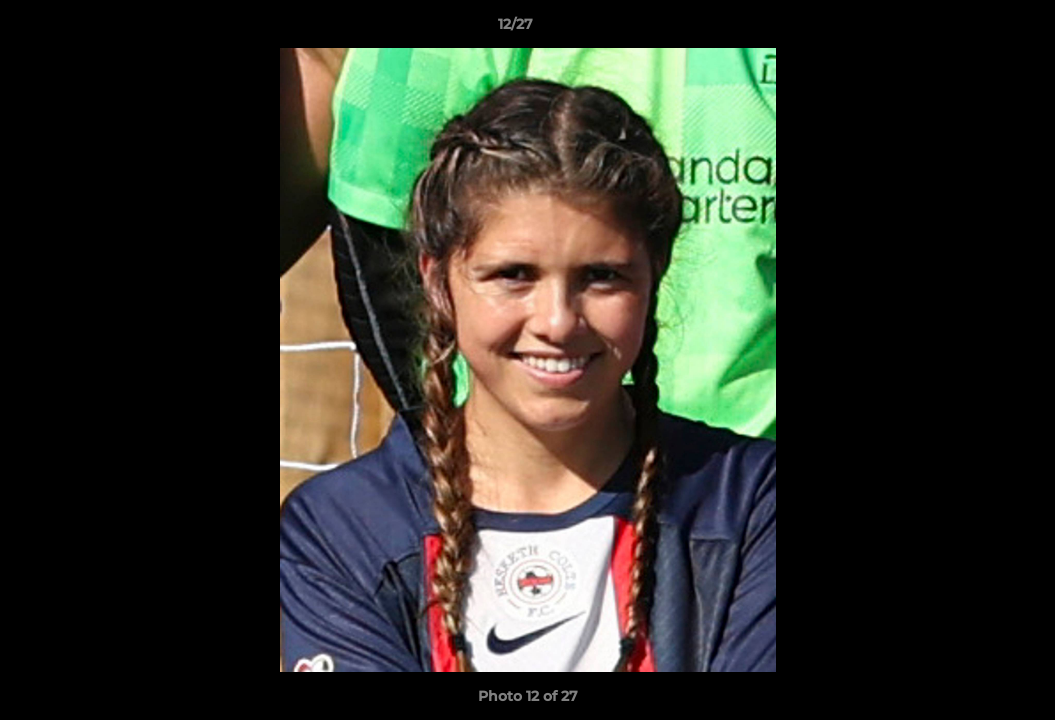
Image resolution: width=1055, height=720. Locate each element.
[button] (971, 29)
